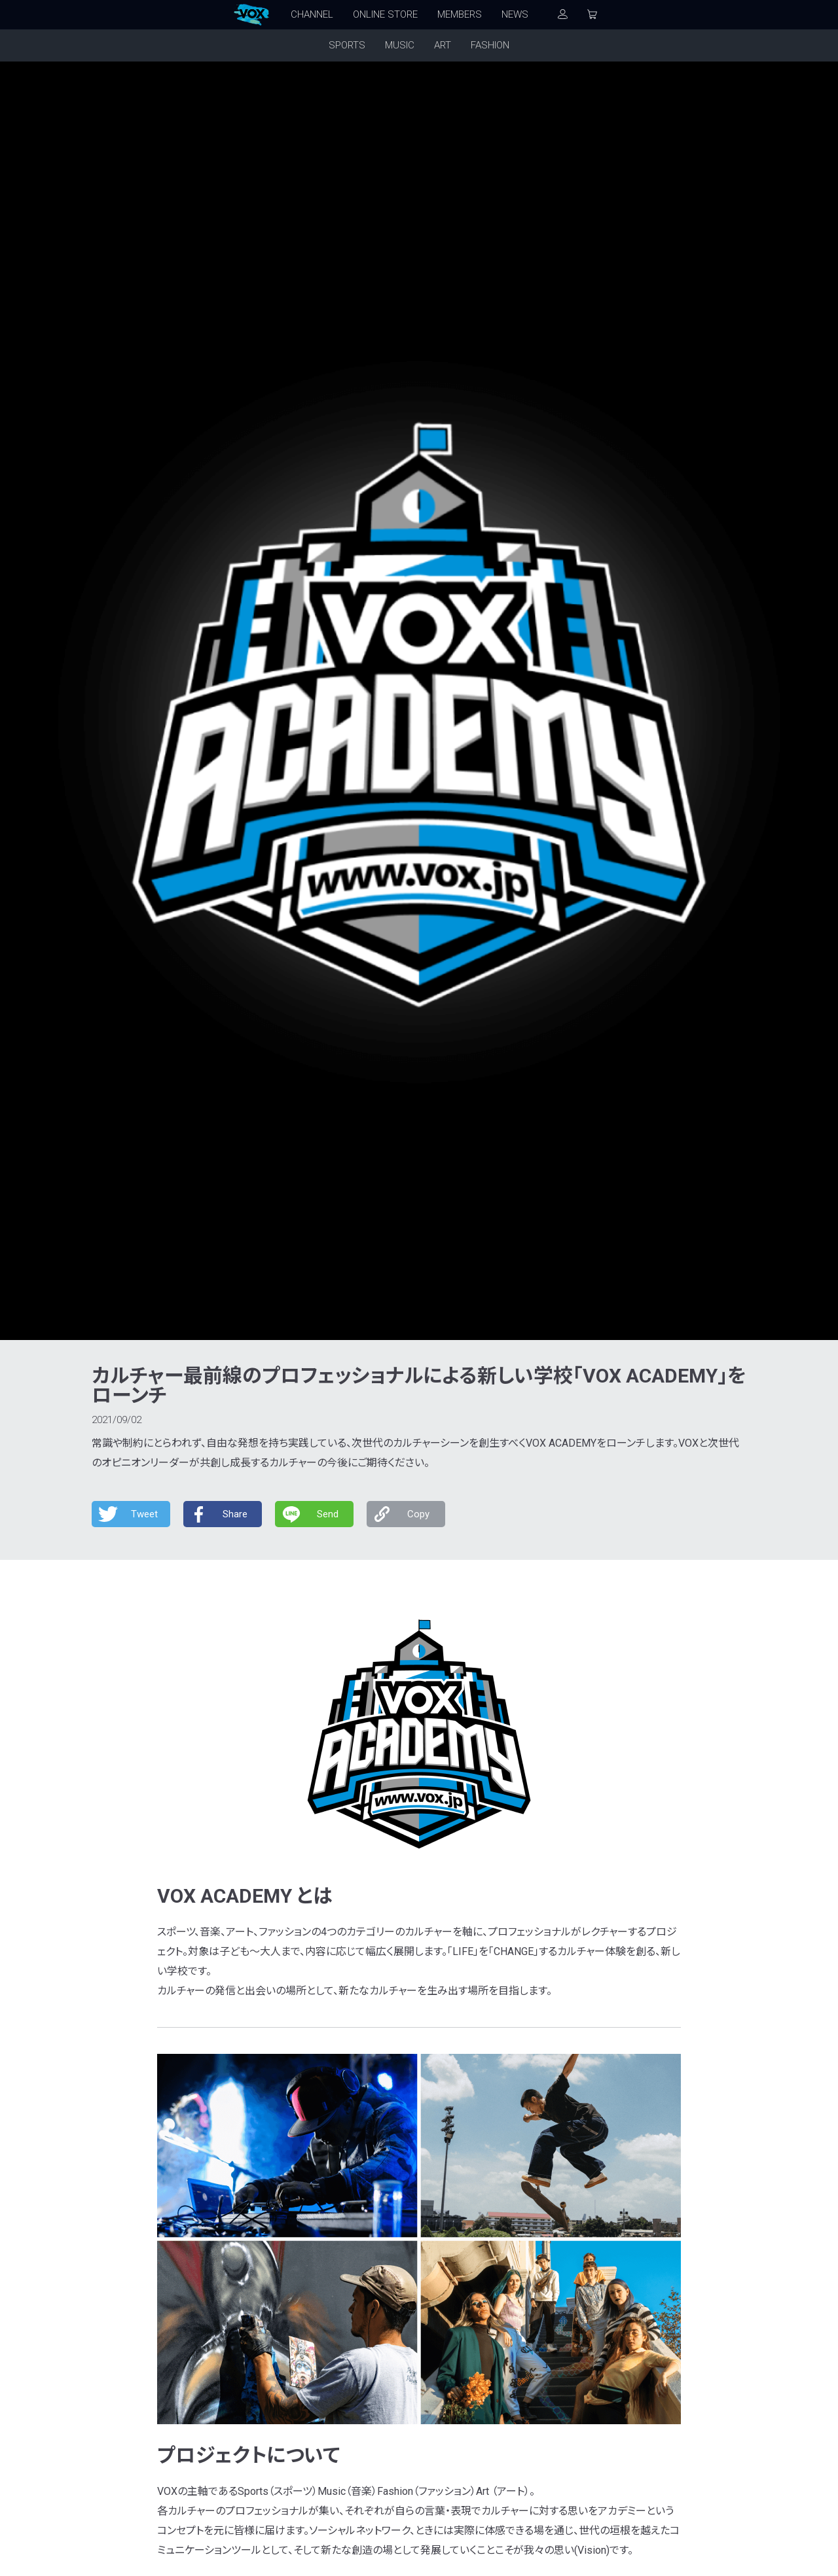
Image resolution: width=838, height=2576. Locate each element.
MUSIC (399, 45)
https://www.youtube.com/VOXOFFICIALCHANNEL (301, 1523)
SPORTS (347, 45)
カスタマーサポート (298, 2317)
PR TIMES (231, 1543)
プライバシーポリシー (402, 2317)
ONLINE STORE (385, 14)
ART (442, 45)
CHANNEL (312, 14)
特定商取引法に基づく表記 (524, 2317)
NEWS (514, 14)
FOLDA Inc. (416, 2559)
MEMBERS (459, 14)
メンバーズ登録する (583, 2234)
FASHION (490, 45)
